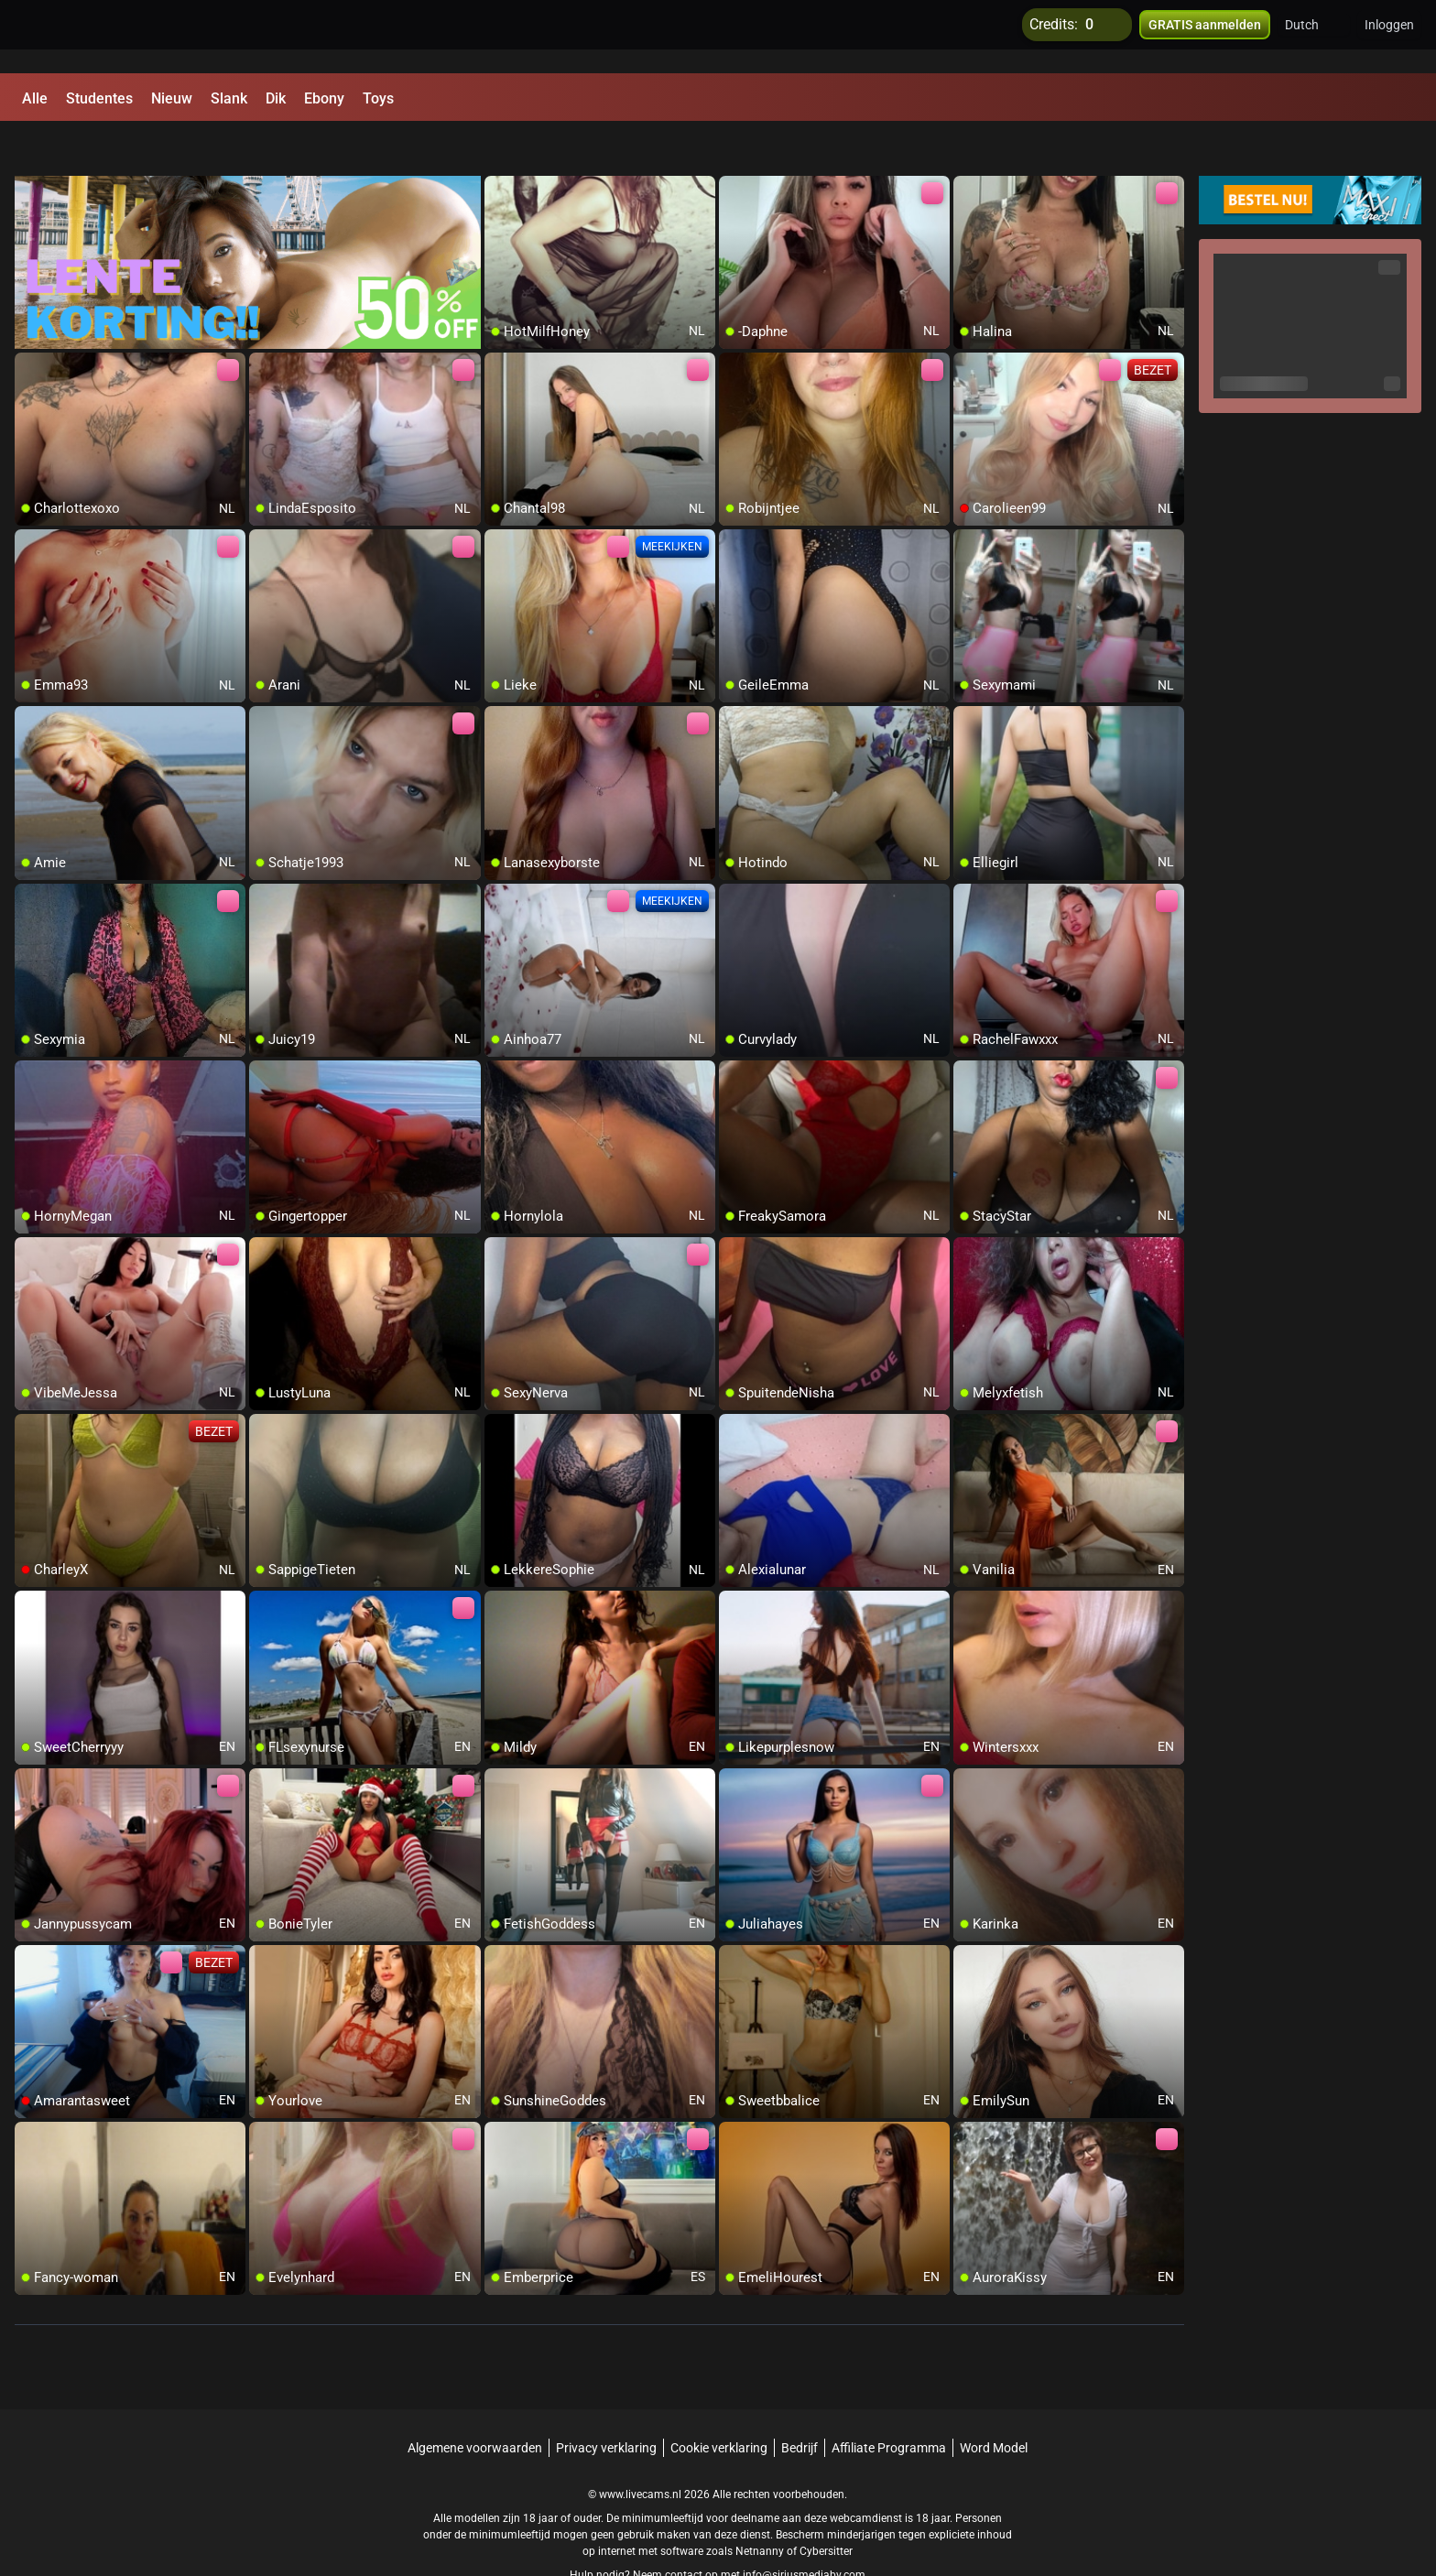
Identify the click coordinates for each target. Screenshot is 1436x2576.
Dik (276, 98)
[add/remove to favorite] (499, 146)
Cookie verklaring (718, 2404)
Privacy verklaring (606, 2404)
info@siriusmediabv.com (804, 2531)
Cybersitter (826, 2507)
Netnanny (761, 2507)
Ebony (324, 98)
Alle (35, 98)
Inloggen (1389, 36)
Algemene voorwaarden (475, 2404)
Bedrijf (799, 2404)
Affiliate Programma (889, 2404)
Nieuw (171, 98)
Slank (229, 98)
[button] (1314, 37)
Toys (378, 98)
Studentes (99, 98)
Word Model (994, 2404)
